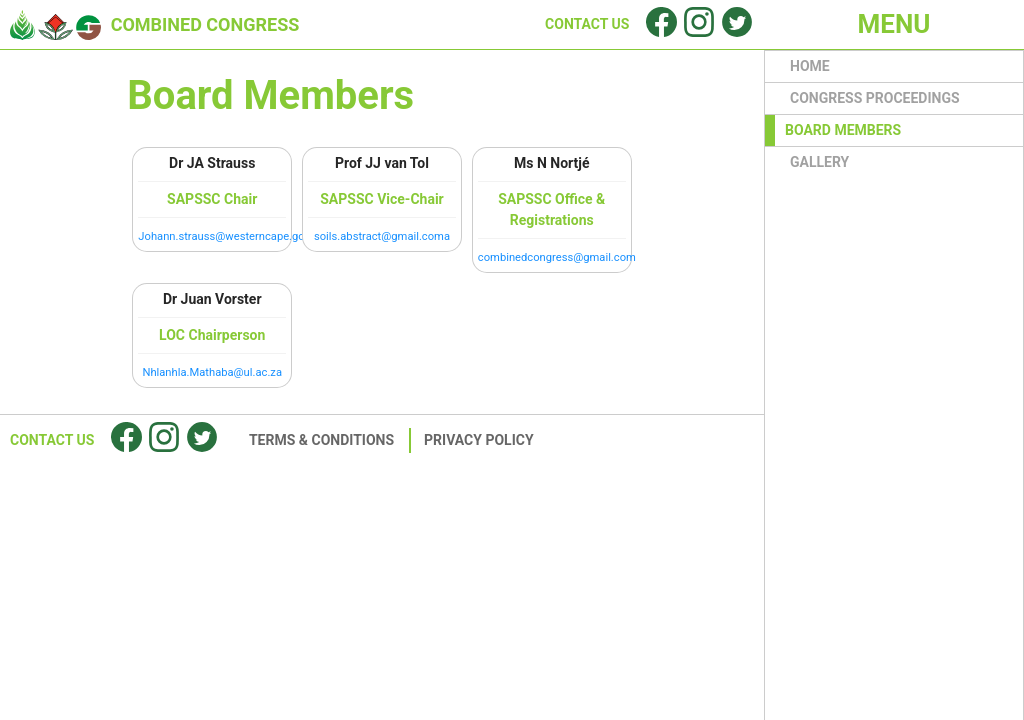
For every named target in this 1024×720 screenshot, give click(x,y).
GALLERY (819, 162)
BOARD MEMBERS (843, 130)
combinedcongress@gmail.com (557, 257)
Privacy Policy (479, 440)
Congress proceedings (875, 98)
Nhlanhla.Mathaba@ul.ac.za (212, 372)
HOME (810, 66)
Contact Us (52, 440)
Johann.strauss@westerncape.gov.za (231, 236)
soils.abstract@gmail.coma (382, 236)
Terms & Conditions (321, 440)
